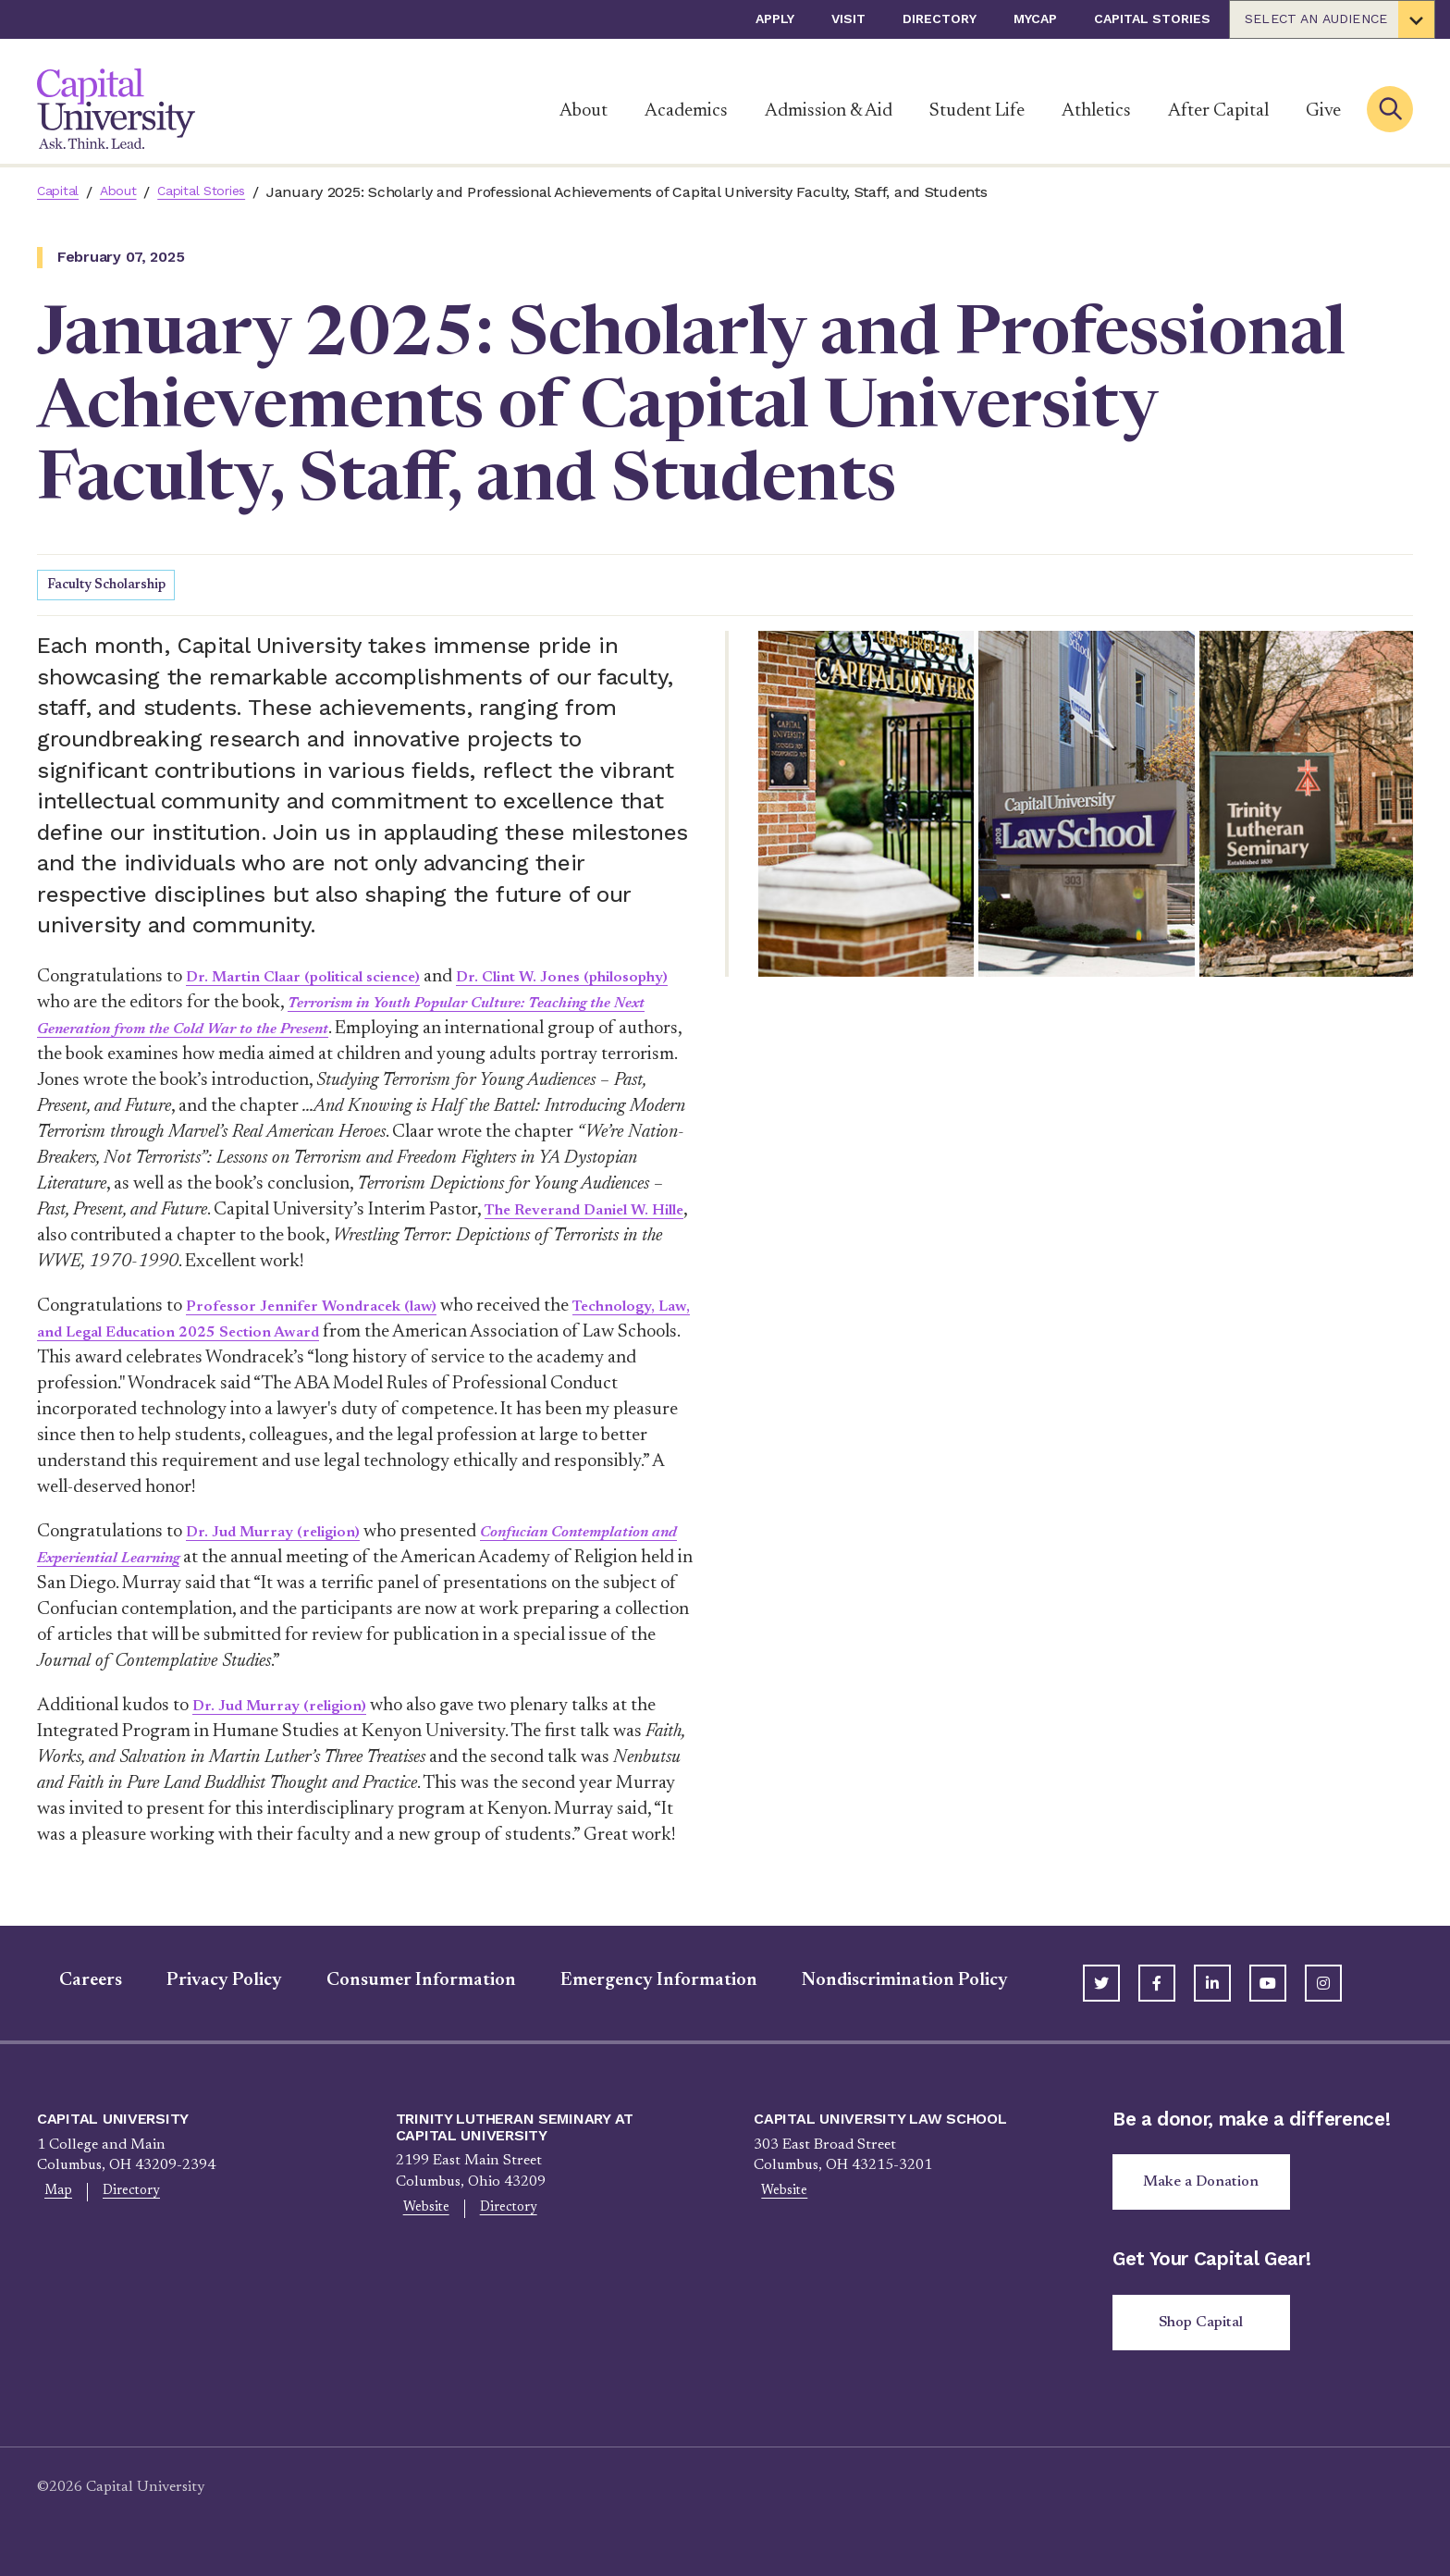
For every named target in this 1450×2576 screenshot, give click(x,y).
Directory (940, 18)
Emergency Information (636, 1983)
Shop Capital (1208, 2332)
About (583, 111)
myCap (1035, 18)
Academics (686, 111)
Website (420, 2212)
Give (1323, 111)
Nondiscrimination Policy (883, 1983)
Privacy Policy (202, 1983)
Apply (775, 18)
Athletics (1096, 111)
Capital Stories (1152, 18)
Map (52, 2195)
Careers (68, 1983)
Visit (848, 18)
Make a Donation (1208, 2187)
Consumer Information (399, 1983)
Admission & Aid (828, 111)
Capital (61, 192)
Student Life (977, 111)
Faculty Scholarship (112, 587)
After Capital (1218, 111)
